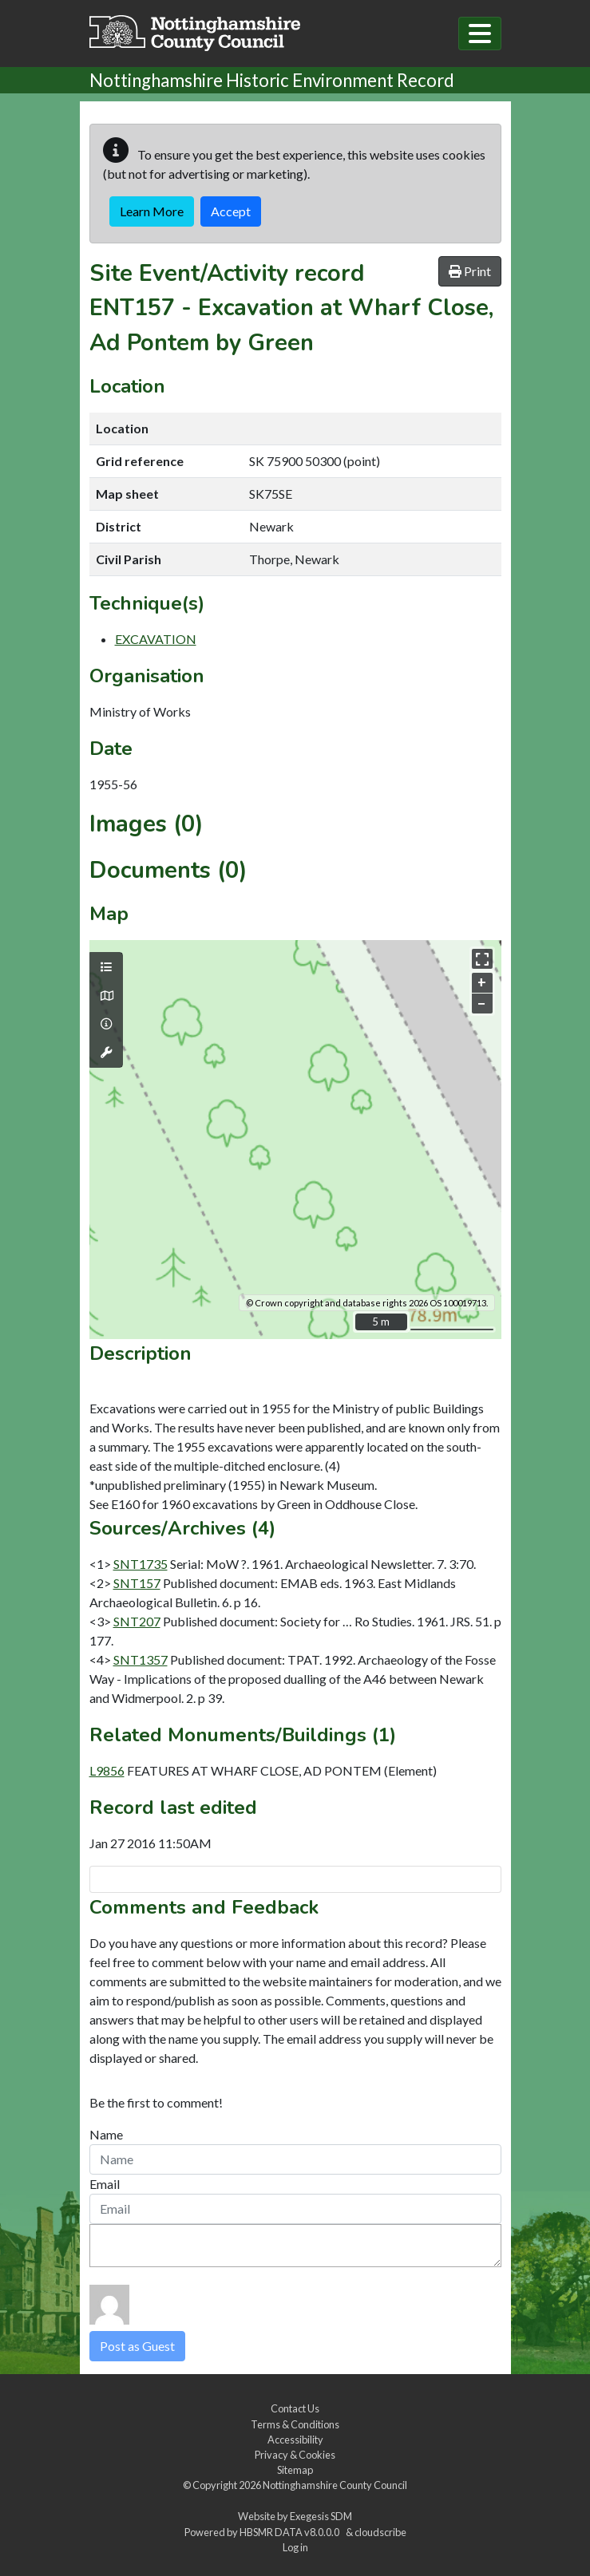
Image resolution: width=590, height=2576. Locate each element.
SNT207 (136, 1621)
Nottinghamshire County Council (335, 2485)
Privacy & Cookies (295, 2454)
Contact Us (295, 2408)
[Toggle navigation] (479, 33)
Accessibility (295, 2439)
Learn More (152, 211)
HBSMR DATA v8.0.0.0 (291, 2532)
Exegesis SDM (321, 2516)
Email (104, 2183)
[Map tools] (106, 1052)
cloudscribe (380, 2532)
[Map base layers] (106, 996)
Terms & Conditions (295, 2424)
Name (106, 2134)
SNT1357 (140, 1659)
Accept (231, 211)
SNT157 (136, 1582)
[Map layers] (106, 967)
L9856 (107, 1770)
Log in (295, 2547)
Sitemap (295, 2469)
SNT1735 (140, 1563)
